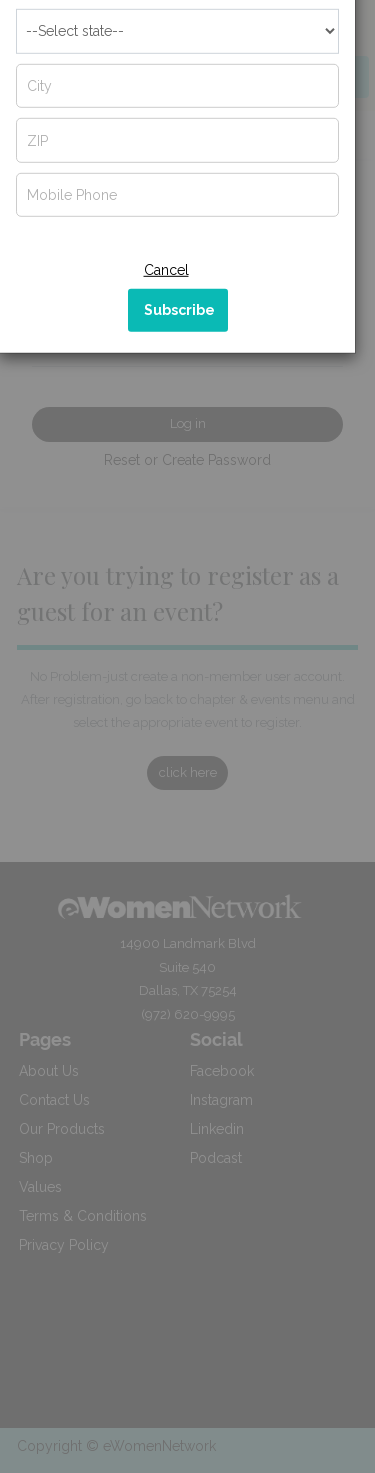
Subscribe (179, 349)
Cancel (166, 309)
